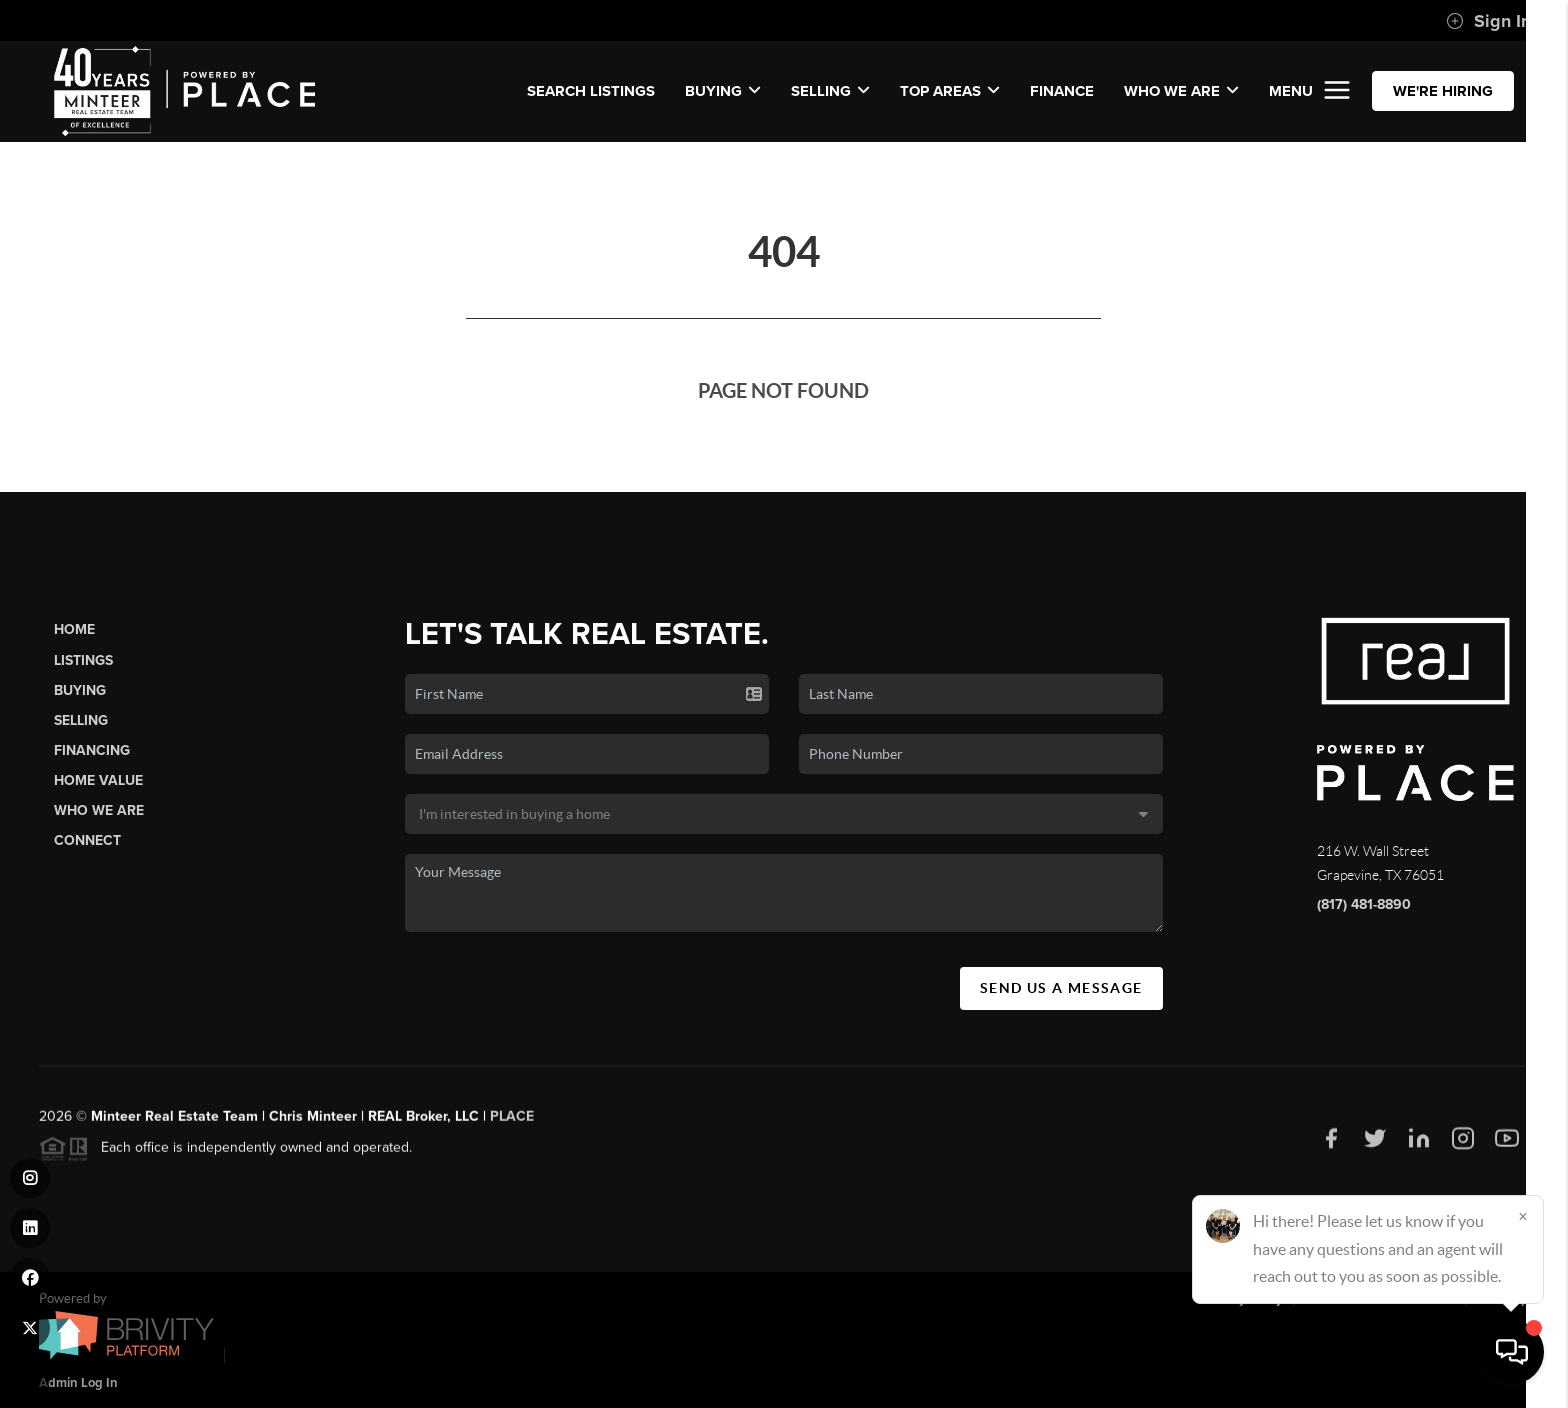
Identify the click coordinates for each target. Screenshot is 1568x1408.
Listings (83, 660)
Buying (80, 690)
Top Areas (950, 91)
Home (74, 629)
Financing (92, 750)
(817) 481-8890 (1364, 904)
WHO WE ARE (1181, 91)
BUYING (723, 91)
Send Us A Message (1061, 988)
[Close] (1523, 1216)
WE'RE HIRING (1443, 91)
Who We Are (99, 810)
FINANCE (1062, 91)
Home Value (98, 780)
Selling (81, 720)
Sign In (1488, 21)
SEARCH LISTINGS (591, 91)
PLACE (512, 1124)
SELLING (830, 91)
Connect (87, 840)
